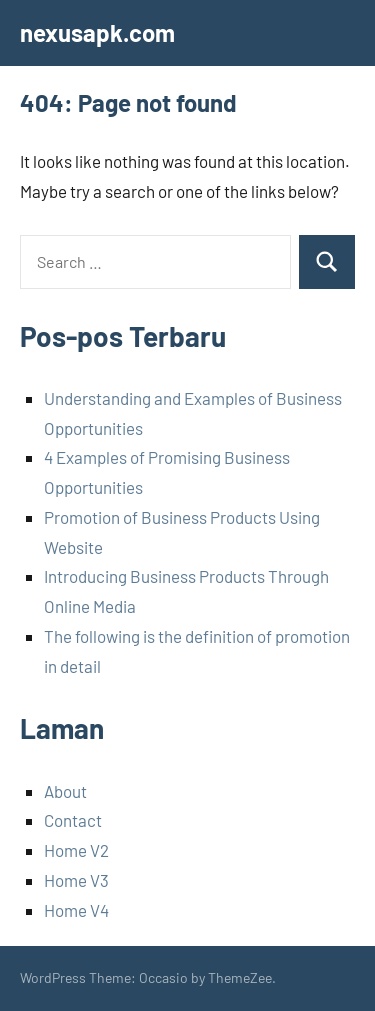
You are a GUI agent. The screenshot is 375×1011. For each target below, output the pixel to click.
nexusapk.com (97, 32)
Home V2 (76, 850)
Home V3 (76, 880)
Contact (73, 820)
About (65, 791)
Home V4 (76, 910)
